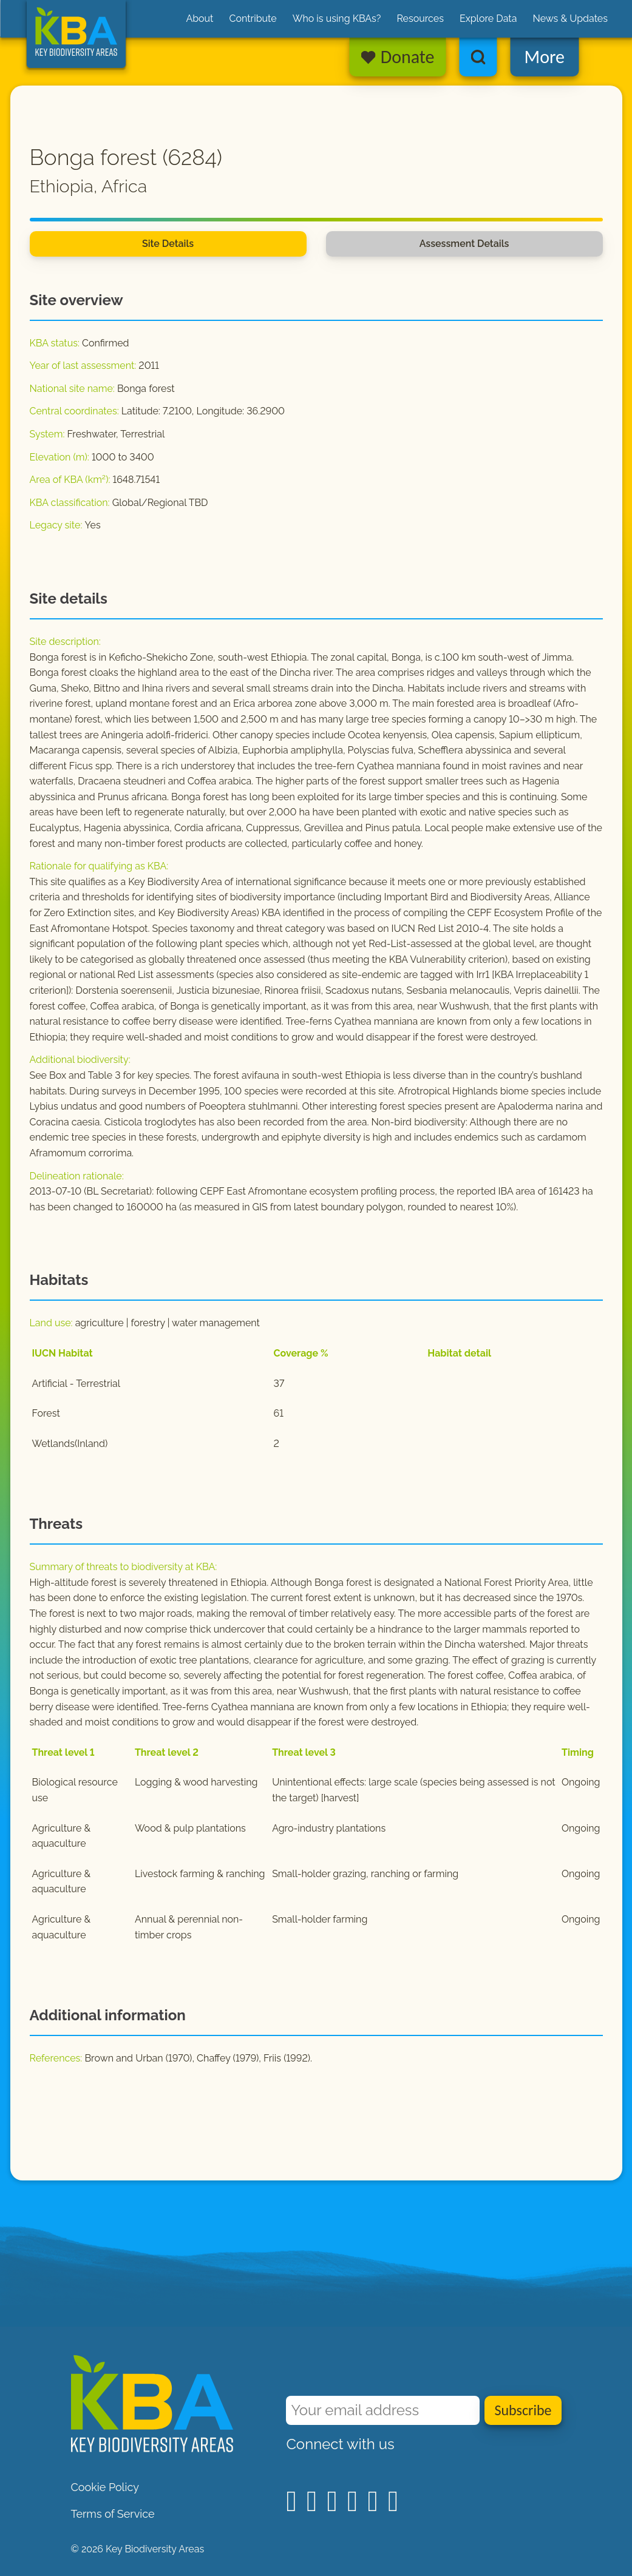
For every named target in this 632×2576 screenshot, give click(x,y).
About (199, 18)
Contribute (252, 18)
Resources (420, 18)
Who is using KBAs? (337, 18)
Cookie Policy (105, 2487)
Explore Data (488, 18)
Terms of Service (113, 2513)
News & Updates (570, 18)
